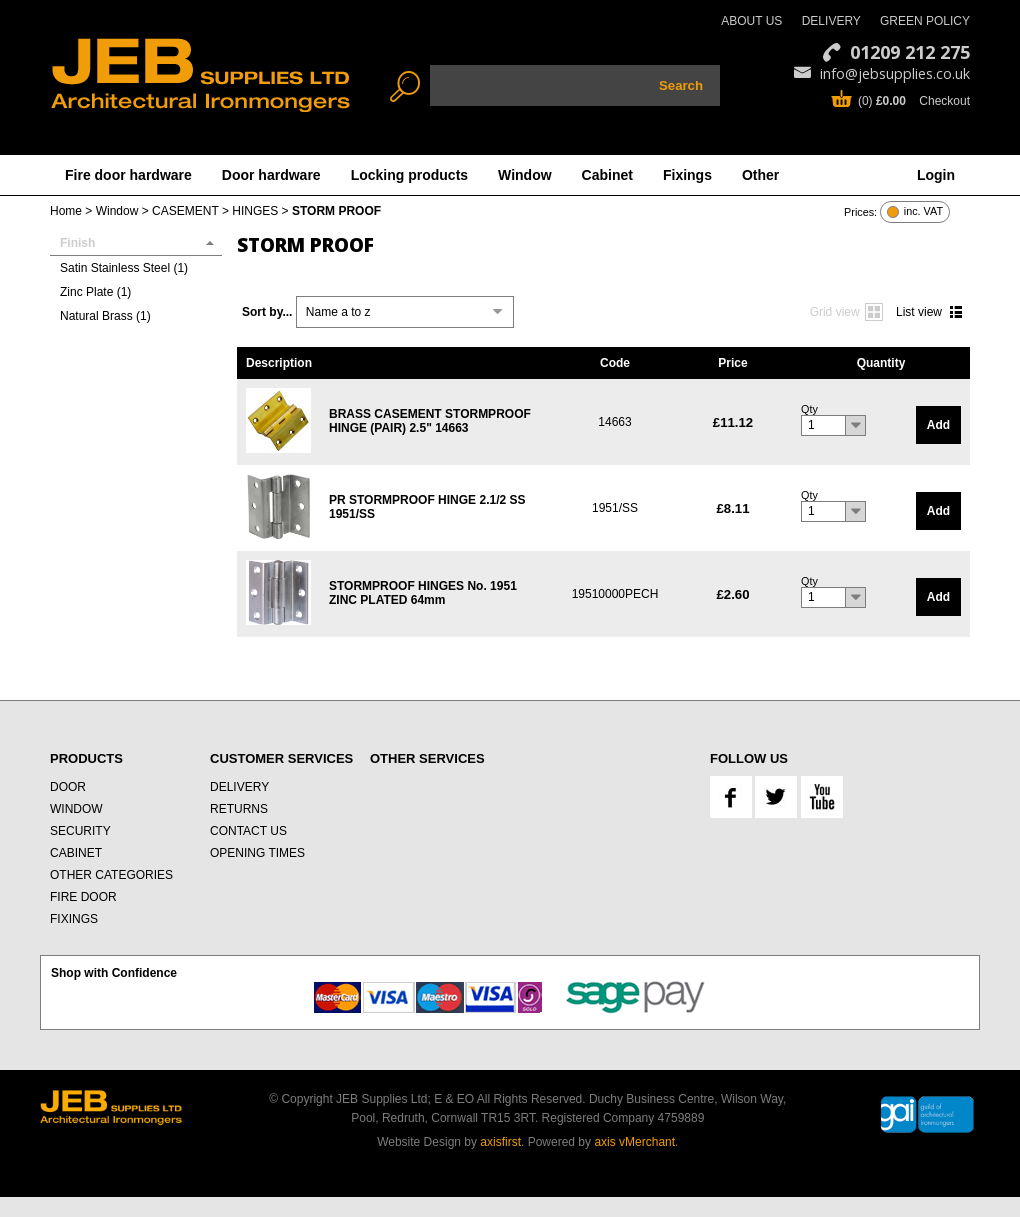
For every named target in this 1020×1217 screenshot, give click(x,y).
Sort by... (267, 312)
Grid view (835, 312)
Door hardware (271, 175)
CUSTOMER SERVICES (281, 758)
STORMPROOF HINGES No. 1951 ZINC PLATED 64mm (423, 593)
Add (938, 425)
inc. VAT (923, 211)
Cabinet (607, 175)
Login (936, 175)
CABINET (76, 853)
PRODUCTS (86, 758)
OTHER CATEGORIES (111, 875)
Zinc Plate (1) (95, 292)
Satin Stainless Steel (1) (124, 268)
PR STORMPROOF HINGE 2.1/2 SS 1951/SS (427, 507)
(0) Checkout (914, 101)
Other (760, 175)
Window (525, 175)
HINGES (255, 211)
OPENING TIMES (257, 853)
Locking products (409, 175)
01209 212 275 (910, 52)
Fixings (687, 175)
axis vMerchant (634, 1142)
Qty (809, 409)
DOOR (68, 787)
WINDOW (76, 809)
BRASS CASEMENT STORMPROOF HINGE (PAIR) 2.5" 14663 (430, 421)
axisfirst (500, 1142)
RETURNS (239, 809)
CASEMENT (185, 211)
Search (681, 85)
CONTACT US (248, 831)
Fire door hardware (128, 175)
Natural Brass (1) (105, 316)
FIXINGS (74, 919)
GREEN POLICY (925, 21)
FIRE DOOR (83, 897)
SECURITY (80, 831)
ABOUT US (751, 21)
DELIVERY (831, 21)
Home (66, 211)
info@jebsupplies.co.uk (895, 73)
